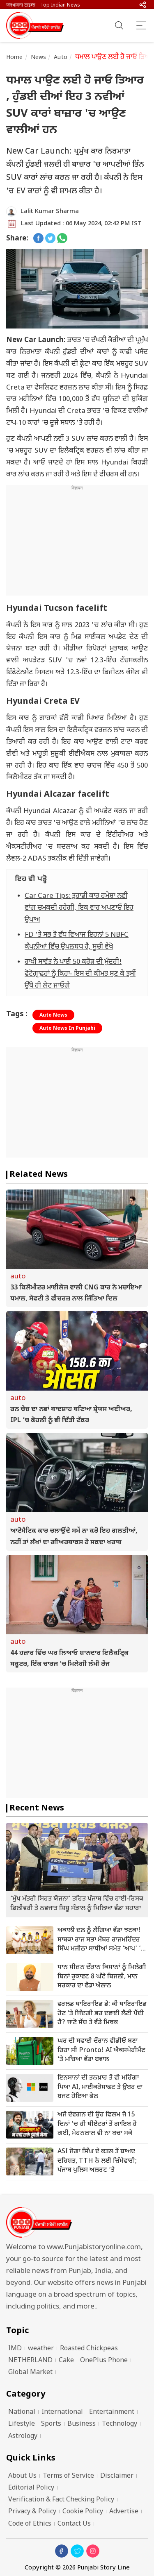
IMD (15, 2349)
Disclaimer (116, 2476)
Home (14, 57)
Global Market (30, 2372)
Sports (51, 2424)
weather (41, 2349)
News (38, 57)
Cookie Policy (82, 2512)
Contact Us (74, 2524)
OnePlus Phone (104, 2360)
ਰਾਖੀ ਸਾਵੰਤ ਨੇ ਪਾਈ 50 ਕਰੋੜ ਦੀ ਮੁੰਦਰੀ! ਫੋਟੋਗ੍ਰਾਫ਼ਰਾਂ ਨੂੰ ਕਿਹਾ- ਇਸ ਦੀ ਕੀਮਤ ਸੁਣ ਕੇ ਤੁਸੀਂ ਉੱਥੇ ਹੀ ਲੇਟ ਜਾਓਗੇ (80, 974)
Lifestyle (21, 2424)
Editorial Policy (31, 2488)
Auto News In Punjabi (67, 1028)
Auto (60, 57)
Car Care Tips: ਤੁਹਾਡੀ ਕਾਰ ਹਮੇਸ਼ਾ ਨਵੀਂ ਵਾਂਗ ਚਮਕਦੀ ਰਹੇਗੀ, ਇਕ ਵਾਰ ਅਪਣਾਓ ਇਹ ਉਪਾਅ (79, 908)
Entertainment (111, 2412)
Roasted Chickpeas (89, 2349)
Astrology (22, 2436)
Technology (119, 2424)
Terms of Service (68, 2476)
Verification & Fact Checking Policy (61, 2500)
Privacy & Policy (32, 2512)
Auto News (53, 1015)
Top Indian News (60, 5)
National (21, 2412)
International (62, 2412)
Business (81, 2424)
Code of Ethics (29, 2524)
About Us (22, 2476)
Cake (66, 2360)
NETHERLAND (30, 2360)
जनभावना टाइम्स (20, 5)
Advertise (123, 2512)
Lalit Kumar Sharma (50, 211)
